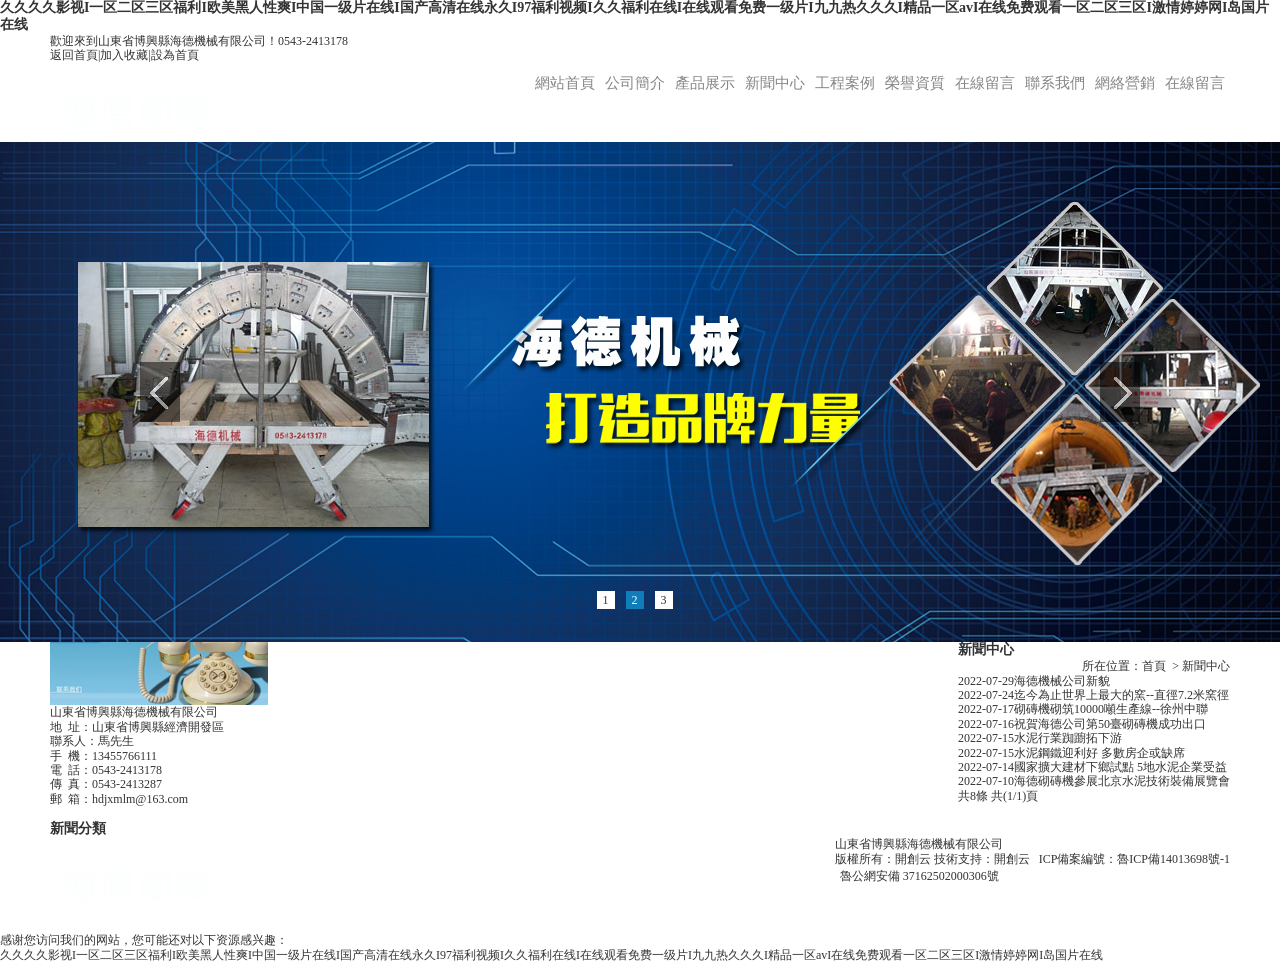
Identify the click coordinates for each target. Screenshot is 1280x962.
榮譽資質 (915, 83)
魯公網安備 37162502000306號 (919, 876)
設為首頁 (175, 55)
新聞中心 (775, 83)
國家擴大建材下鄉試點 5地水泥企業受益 (1120, 767)
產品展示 (705, 83)
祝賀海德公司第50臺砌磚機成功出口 (1110, 724)
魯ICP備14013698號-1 (1173, 859)
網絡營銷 (1125, 83)
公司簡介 (635, 83)
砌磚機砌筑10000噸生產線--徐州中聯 (1111, 709)
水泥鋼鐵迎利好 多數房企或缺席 (1099, 753)
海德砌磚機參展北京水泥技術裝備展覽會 (1122, 781)
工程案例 (845, 83)
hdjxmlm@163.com (140, 799)
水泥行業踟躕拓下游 (1068, 738)
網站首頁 (565, 83)
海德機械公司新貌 (1062, 681)
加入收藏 (124, 55)
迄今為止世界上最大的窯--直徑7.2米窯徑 (1121, 695)
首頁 (1154, 666)
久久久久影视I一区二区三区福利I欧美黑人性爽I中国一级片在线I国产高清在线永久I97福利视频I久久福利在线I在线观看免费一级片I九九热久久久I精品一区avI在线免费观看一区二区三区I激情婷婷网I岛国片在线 (551, 955)
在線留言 (985, 83)
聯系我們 (1055, 83)
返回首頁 (74, 55)
